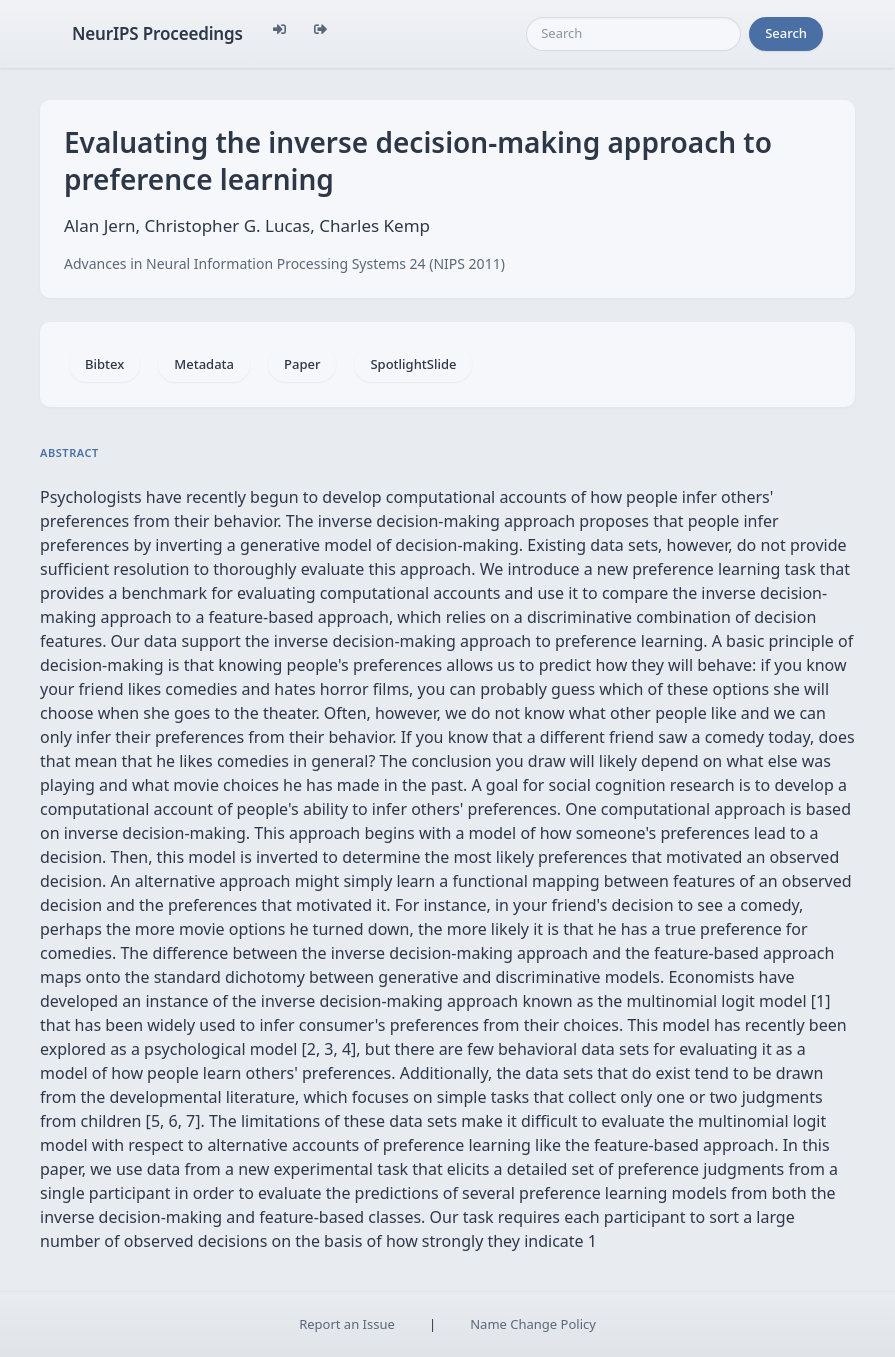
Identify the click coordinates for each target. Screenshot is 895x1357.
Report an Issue (347, 1324)
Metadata (204, 364)
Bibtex (104, 364)
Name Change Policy (533, 1324)
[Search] (633, 34)
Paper (302, 364)
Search (786, 33)
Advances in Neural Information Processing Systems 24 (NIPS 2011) (284, 263)
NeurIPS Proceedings (157, 33)
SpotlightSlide (413, 364)
